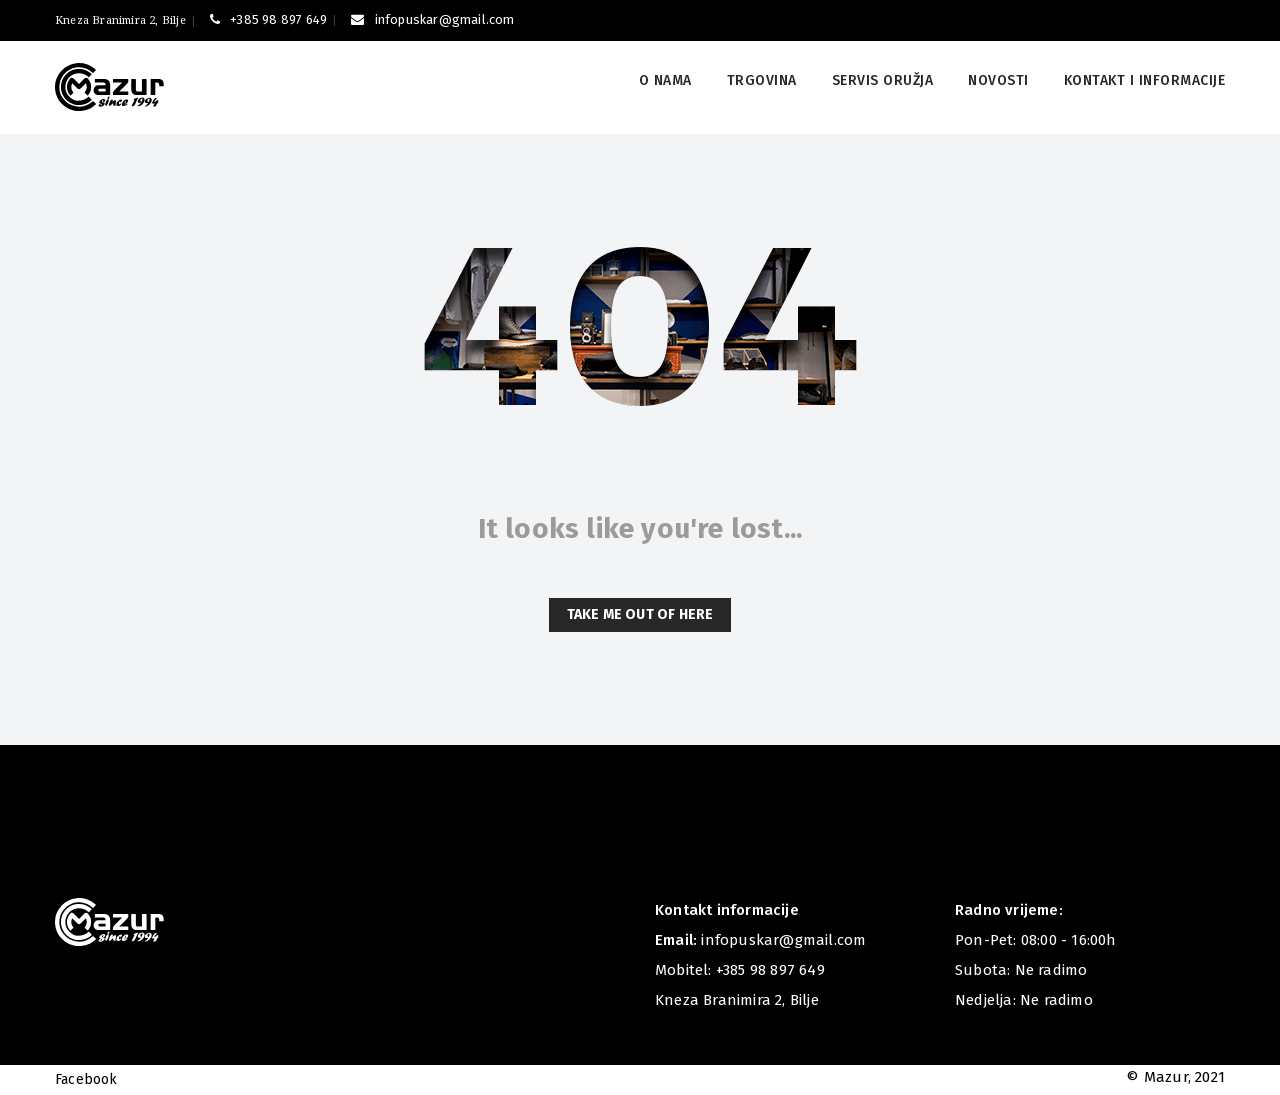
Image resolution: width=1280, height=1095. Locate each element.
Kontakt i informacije (1145, 80)
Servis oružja (883, 80)
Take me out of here (640, 614)
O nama (665, 80)
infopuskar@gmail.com (432, 19)
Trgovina (762, 80)
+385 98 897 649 (268, 19)
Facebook (86, 1079)
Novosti (998, 80)
